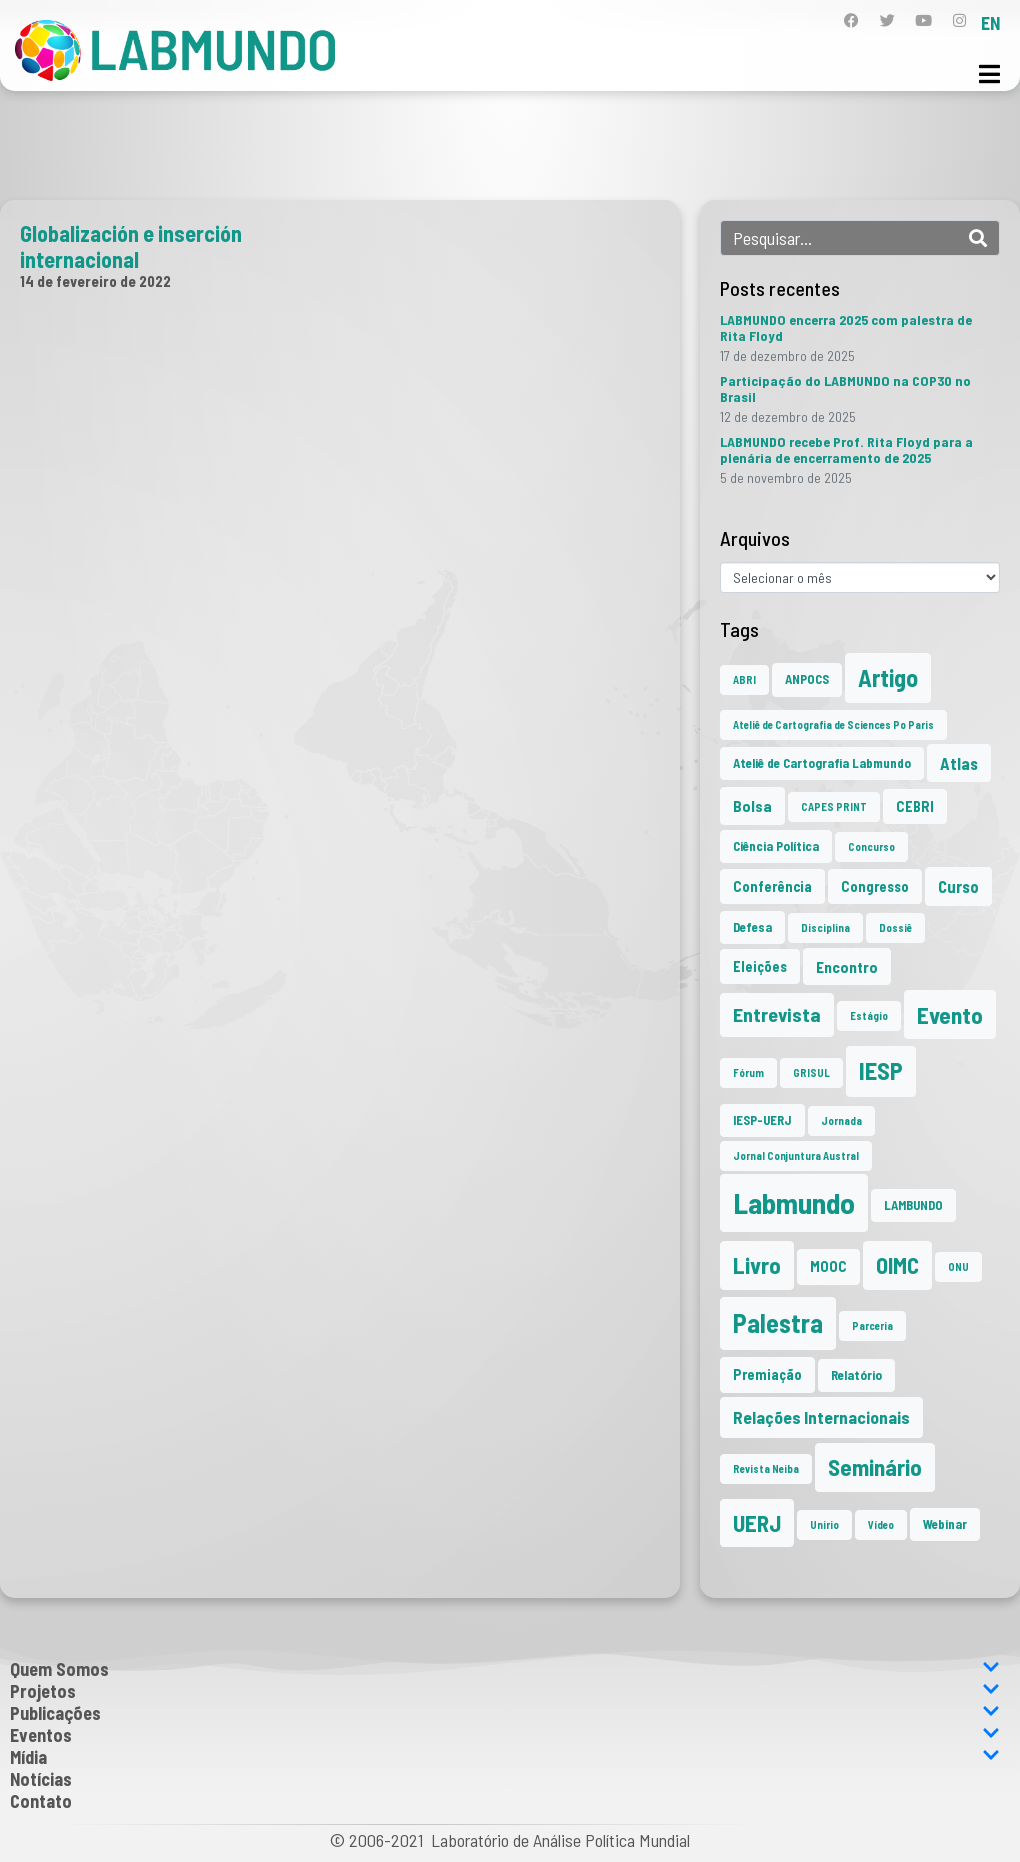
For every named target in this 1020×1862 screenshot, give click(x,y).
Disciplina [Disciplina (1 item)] (825, 927)
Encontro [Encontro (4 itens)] (847, 966)
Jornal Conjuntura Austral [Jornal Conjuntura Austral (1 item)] (796, 1155)
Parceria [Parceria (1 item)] (872, 1325)
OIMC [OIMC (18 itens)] (897, 1265)
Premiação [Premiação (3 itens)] (767, 1374)
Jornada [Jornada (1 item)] (841, 1120)
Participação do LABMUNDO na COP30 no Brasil (845, 388)
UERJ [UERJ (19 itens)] (757, 1523)
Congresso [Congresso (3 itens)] (875, 886)
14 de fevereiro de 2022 (95, 281)
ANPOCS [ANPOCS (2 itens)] (807, 679)
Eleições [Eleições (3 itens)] (760, 966)
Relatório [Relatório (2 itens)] (856, 1375)
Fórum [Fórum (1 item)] (748, 1072)
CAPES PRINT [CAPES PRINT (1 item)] (834, 806)
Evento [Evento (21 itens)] (950, 1014)
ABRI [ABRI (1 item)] (744, 679)
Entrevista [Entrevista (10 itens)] (777, 1014)
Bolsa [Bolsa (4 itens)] (752, 805)
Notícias (41, 1779)
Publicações (505, 1713)
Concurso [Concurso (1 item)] (871, 846)
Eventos (505, 1735)
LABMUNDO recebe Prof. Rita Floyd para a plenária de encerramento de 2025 (846, 449)
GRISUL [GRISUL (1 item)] (811, 1072)
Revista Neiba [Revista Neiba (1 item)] (766, 1468)
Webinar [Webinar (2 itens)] (945, 1524)
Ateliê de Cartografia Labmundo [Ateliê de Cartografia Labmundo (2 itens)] (822, 763)
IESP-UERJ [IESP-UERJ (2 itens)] (762, 1120)
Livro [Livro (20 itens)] (757, 1265)
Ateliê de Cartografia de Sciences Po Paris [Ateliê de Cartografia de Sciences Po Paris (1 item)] (833, 724)
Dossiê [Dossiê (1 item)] (895, 927)
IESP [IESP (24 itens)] (881, 1070)
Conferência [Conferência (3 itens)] (772, 886)
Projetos (505, 1691)
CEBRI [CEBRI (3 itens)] (915, 806)
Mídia (505, 1757)
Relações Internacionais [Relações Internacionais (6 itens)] (821, 1417)
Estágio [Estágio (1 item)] (869, 1015)
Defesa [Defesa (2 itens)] (752, 927)
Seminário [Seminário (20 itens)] (875, 1467)
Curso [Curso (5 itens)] (958, 886)
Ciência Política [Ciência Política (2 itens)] (776, 846)
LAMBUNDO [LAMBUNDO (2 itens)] (913, 1205)
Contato (41, 1801)
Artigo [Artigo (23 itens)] (888, 677)
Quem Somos (505, 1669)
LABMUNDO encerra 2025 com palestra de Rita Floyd (846, 327)
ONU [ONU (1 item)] (958, 1266)
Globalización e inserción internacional (131, 246)
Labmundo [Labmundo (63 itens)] (794, 1202)
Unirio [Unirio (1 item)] (824, 1524)
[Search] (978, 238)
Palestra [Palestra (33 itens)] (778, 1322)
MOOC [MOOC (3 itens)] (828, 1266)
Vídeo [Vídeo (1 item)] (881, 1524)
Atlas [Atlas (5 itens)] (959, 763)
